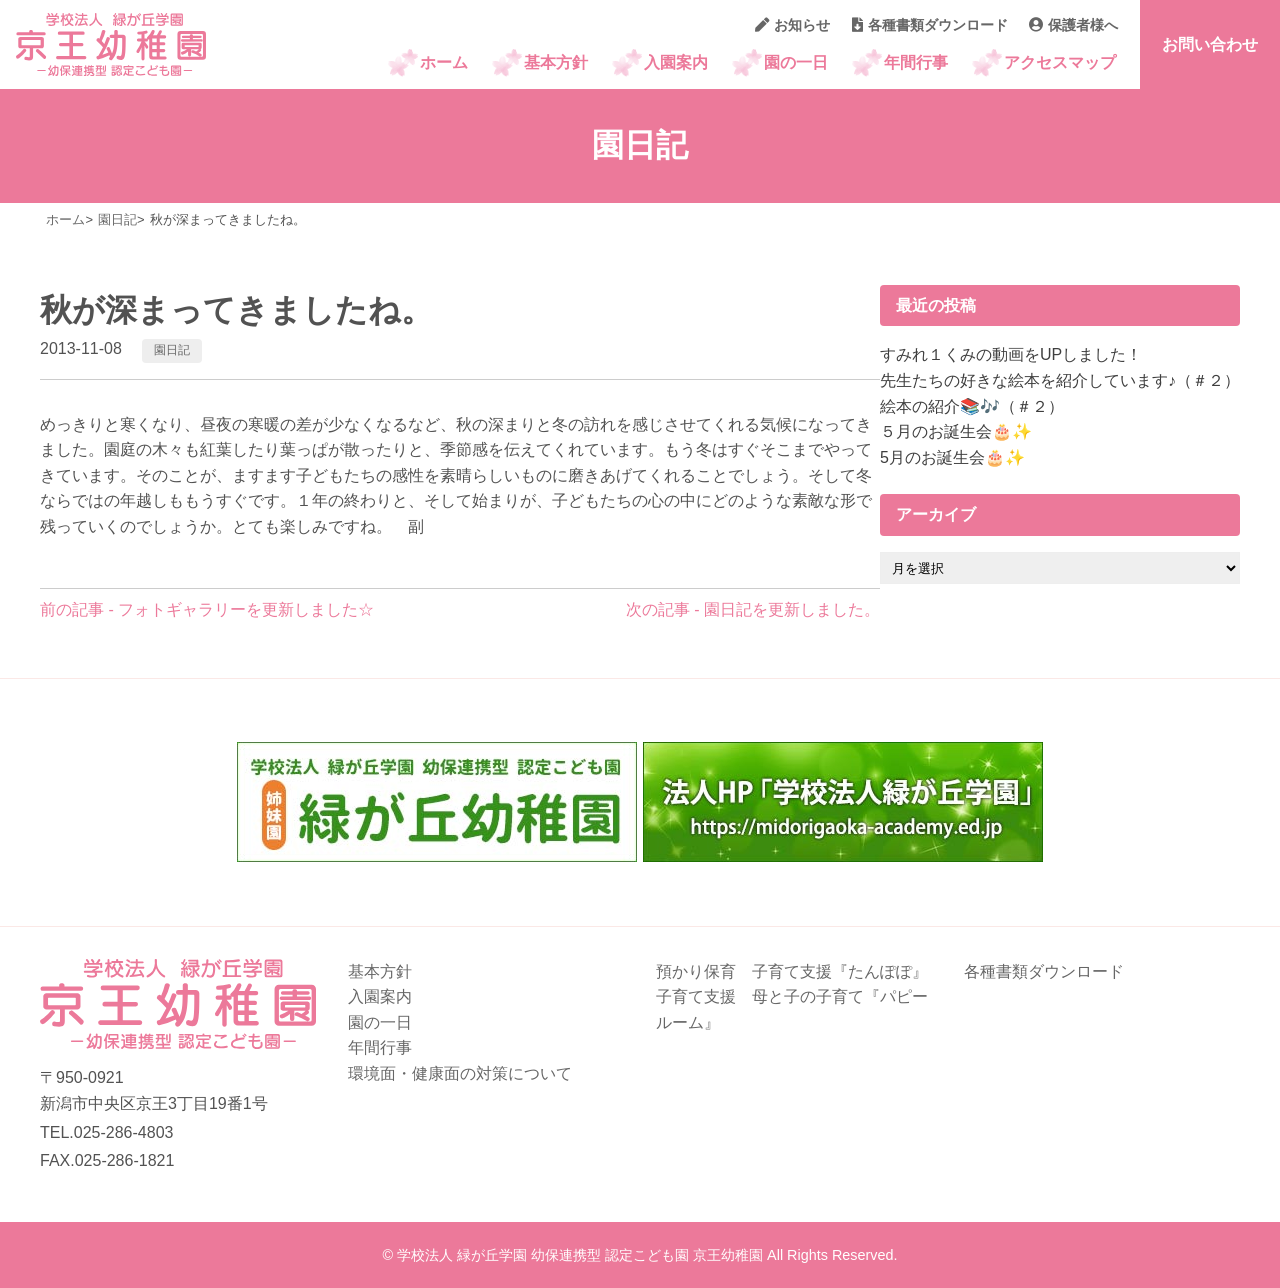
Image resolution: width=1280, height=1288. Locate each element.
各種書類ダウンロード (930, 25)
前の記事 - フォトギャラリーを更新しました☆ (207, 609)
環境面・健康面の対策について (460, 1073)
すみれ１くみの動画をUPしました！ (1011, 354)
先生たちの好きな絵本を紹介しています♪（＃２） (1060, 380)
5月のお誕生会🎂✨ (952, 457)
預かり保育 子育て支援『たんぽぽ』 (792, 971)
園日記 (172, 350)
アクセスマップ (1060, 62)
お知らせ (792, 25)
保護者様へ (1073, 25)
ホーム (444, 62)
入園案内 (676, 62)
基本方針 (556, 62)
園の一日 (796, 62)
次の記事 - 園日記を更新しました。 (753, 609)
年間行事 (916, 62)
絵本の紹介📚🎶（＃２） (972, 406)
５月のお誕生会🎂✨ (956, 431)
